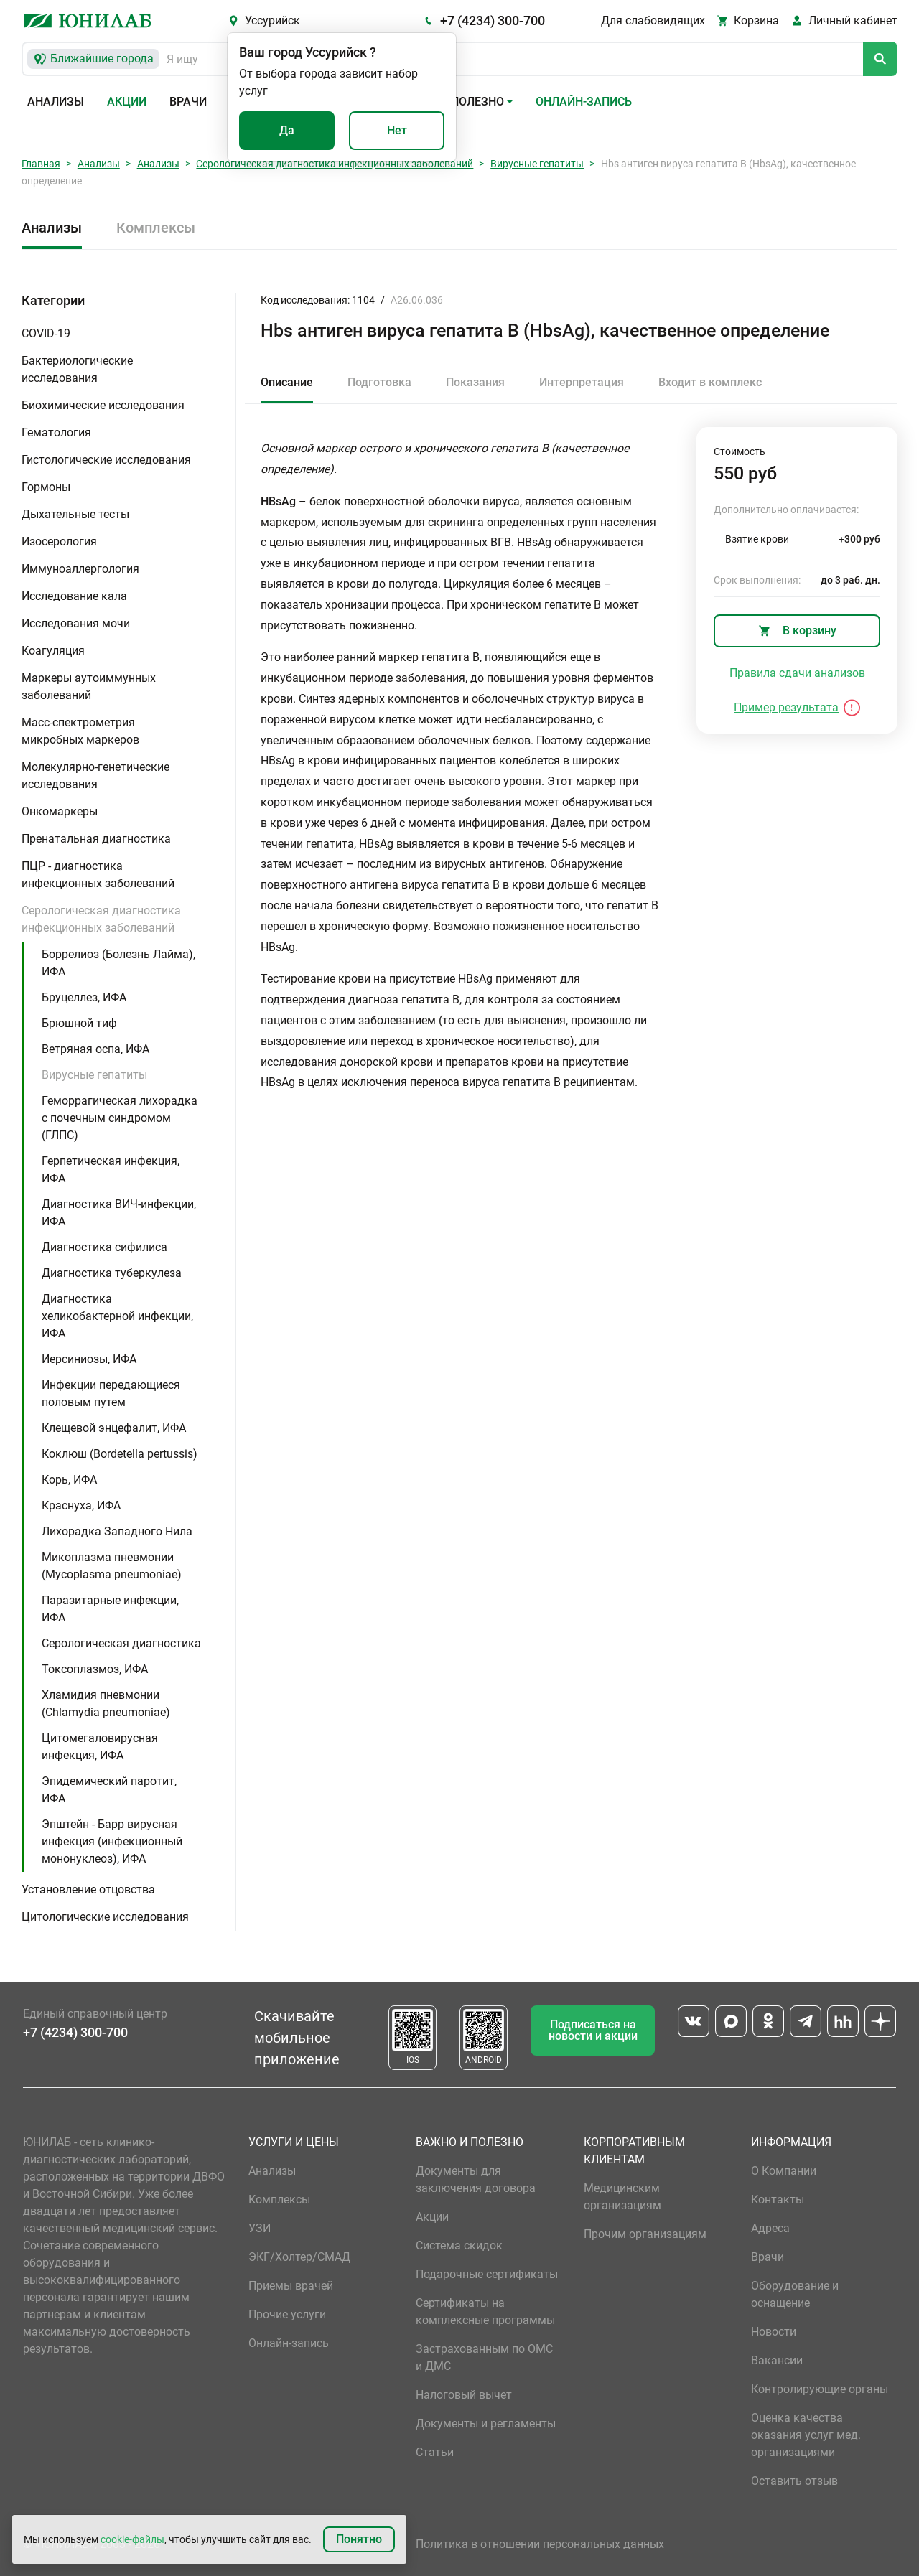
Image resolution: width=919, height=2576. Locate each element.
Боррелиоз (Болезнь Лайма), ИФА (118, 962)
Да (286, 130)
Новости (773, 2331)
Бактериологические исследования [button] (77, 369)
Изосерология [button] (59, 541)
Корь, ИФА (69, 1479)
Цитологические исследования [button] (105, 1917)
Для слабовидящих (653, 20)
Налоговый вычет (464, 2395)
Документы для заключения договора (476, 2179)
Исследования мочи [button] (76, 623)
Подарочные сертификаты (487, 2274)
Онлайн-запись (584, 101)
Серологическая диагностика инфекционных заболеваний (334, 163)
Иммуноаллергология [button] (80, 569)
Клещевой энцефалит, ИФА (114, 1428)
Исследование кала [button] (74, 596)
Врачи (188, 101)
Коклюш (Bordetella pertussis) (119, 1454)
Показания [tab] (475, 382)
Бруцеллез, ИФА (84, 997)
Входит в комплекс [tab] (710, 382)
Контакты (777, 2199)
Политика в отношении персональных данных (540, 2544)
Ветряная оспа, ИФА (95, 1049)
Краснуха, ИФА (81, 1505)
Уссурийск (272, 20)
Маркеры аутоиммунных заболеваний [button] (89, 686)
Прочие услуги (287, 2314)
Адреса (770, 2228)
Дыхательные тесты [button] (75, 514)
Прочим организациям (645, 2234)
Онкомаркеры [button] (60, 811)
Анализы (55, 101)
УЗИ (259, 2228)
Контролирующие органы (819, 2389)
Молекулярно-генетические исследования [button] (95, 775)
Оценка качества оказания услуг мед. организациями (806, 2435)
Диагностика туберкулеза (112, 1273)
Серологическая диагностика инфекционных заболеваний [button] (101, 919)
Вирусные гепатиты (537, 163)
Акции (126, 101)
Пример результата (786, 707)
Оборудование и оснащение (795, 2294)
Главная (41, 163)
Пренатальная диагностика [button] (96, 839)
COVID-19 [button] (46, 333)
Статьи (435, 2452)
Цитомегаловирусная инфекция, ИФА (100, 1746)
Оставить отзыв (794, 2481)
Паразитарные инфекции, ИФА (110, 1608)
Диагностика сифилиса (104, 1247)
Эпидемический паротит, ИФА (109, 1789)
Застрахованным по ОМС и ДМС (484, 2357)
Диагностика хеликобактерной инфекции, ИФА (117, 1316)
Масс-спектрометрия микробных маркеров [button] (80, 731)
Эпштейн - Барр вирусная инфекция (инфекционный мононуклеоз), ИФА (112, 1841)
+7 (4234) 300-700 (492, 20)
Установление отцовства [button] (88, 1889)
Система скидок (459, 2245)
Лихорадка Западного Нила (117, 1531)
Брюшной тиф (79, 1023)
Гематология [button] (56, 432)
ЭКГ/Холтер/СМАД (299, 2257)
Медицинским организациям (622, 2196)
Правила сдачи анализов (797, 673)
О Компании (783, 2171)
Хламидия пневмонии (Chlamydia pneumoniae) (106, 1703)
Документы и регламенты (486, 2423)
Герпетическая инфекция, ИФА (110, 1169)
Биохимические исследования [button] (103, 405)
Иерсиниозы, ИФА (89, 1359)
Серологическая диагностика (121, 1643)
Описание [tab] (287, 382)
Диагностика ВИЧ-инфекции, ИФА (119, 1212)
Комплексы (155, 227)
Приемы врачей (290, 2285)
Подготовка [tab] (379, 382)
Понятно (359, 2539)
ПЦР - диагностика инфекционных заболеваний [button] (98, 874)
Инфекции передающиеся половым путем (111, 1393)
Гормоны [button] (46, 487)
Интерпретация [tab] (581, 382)
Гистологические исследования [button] (106, 460)
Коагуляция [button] (53, 650)
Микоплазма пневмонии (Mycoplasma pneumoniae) (112, 1565)
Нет (397, 130)
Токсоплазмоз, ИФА (95, 1669)
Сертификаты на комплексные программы (485, 2311)
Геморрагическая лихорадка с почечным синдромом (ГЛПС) (119, 1118)
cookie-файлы (132, 2539)
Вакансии (777, 2360)
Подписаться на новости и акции (593, 2030)
